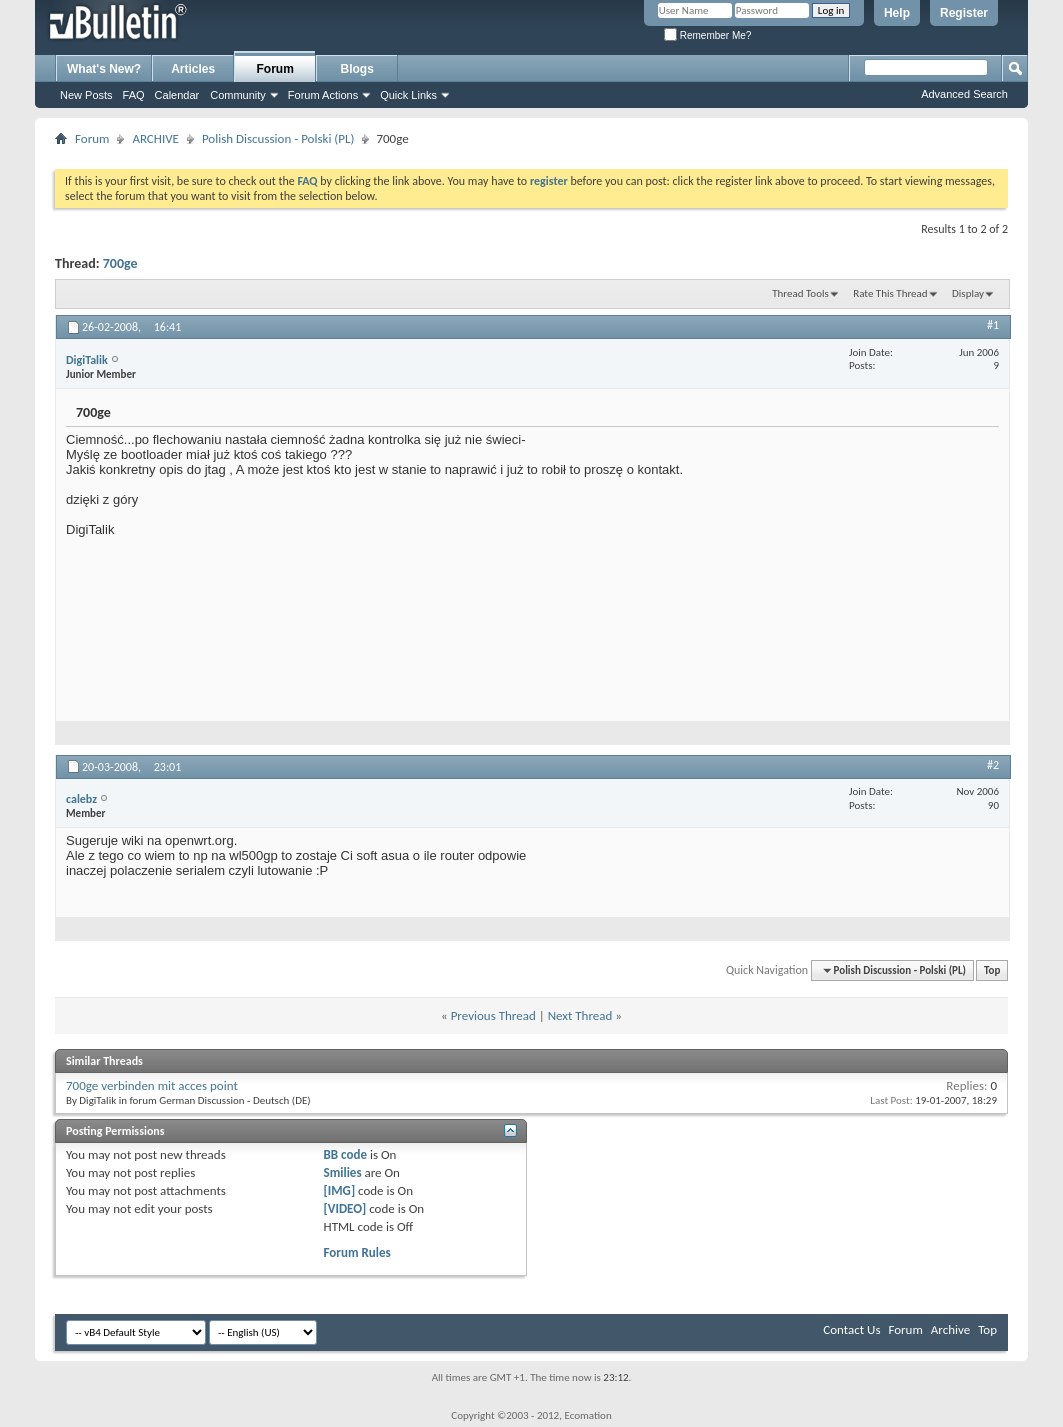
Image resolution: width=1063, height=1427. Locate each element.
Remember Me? (707, 35)
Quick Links (408, 95)
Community (238, 95)
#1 (993, 325)
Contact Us (851, 1329)
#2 (993, 765)
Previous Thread (493, 1015)
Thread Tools (800, 293)
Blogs (357, 69)
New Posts (86, 95)
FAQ (134, 95)
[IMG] (340, 1190)
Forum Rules (357, 1252)
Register (964, 13)
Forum (275, 69)
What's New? (104, 69)
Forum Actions (323, 95)
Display (968, 293)
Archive (950, 1329)
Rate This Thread (890, 293)
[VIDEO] (345, 1208)
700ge (120, 263)
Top (992, 970)
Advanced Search (964, 94)
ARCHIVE (155, 138)
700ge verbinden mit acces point (152, 1085)
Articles (193, 69)
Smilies (343, 1172)
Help (897, 13)
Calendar (177, 95)
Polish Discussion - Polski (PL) (278, 138)
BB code (345, 1154)
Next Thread (580, 1015)
